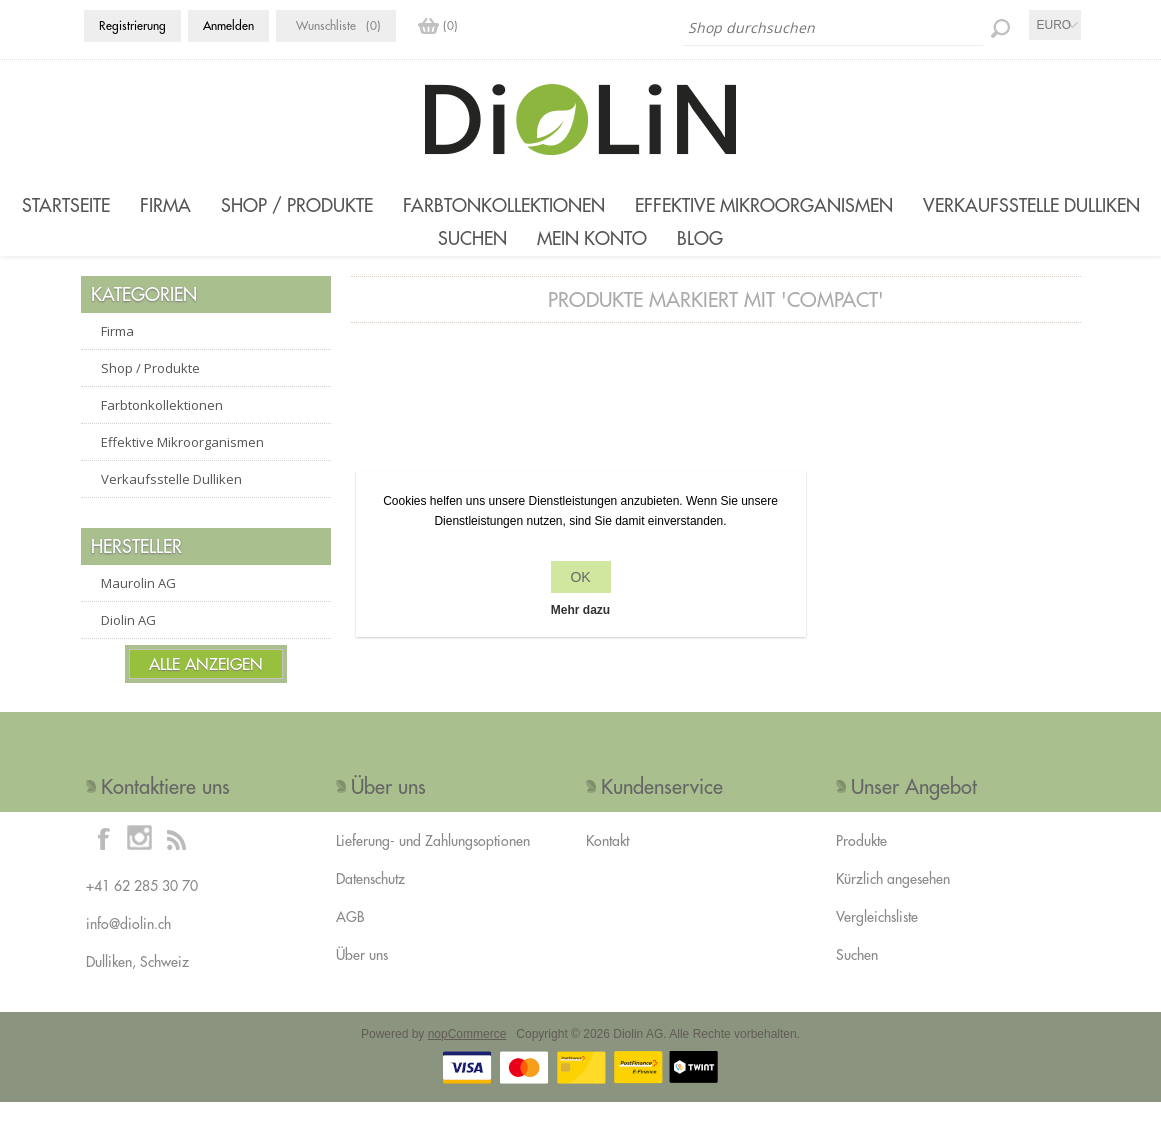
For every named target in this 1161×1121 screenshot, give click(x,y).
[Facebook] (104, 857)
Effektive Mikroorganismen (764, 205)
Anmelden (228, 25)
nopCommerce (467, 1053)
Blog (700, 248)
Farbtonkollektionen (504, 205)
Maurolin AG (138, 602)
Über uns (362, 974)
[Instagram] (140, 857)
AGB (350, 936)
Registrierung (132, 25)
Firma (165, 205)
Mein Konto (592, 248)
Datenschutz (370, 898)
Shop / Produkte (297, 205)
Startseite (66, 205)
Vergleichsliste (877, 936)
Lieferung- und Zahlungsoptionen (433, 860)
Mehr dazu (580, 610)
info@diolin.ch (128, 943)
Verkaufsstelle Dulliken (1031, 205)
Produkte (861, 860)
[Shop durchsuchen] (833, 28)
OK (580, 577)
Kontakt (607, 860)
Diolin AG (128, 639)
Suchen (472, 248)
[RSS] (176, 857)
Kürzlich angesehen (893, 898)
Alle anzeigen (206, 683)
